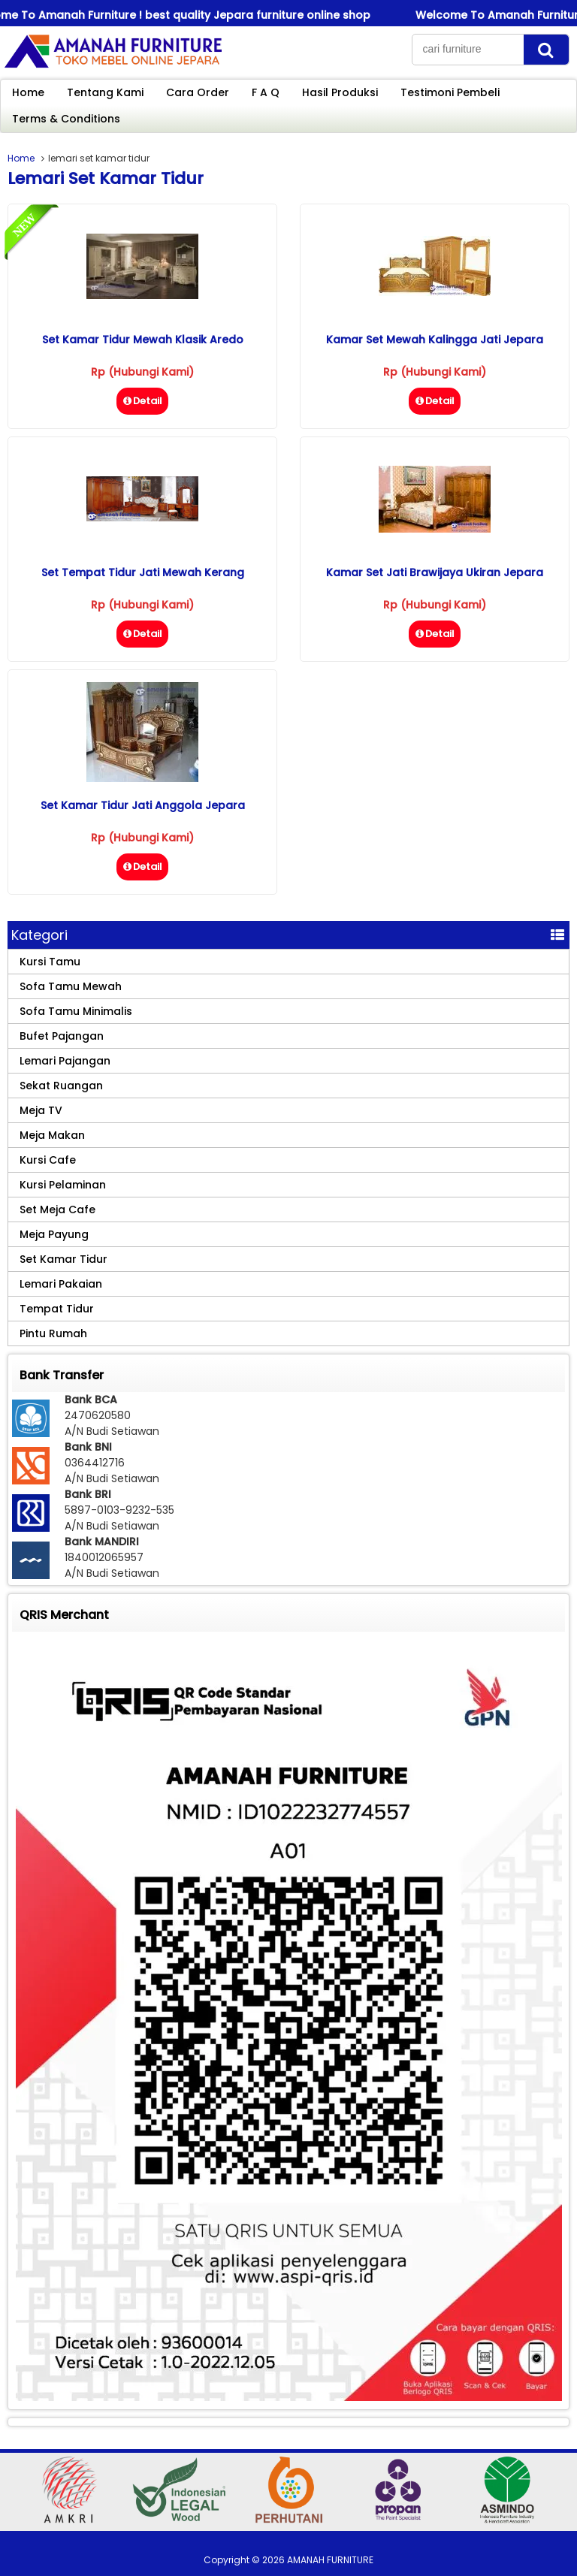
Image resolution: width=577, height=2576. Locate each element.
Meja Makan (52, 1135)
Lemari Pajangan (65, 1060)
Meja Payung (54, 1234)
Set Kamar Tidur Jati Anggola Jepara (143, 805)
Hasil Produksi (340, 92)
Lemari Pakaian (61, 1283)
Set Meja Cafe (57, 1209)
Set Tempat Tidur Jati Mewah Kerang (142, 572)
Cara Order (197, 92)
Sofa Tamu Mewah (71, 986)
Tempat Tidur (57, 1308)
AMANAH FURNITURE (330, 2559)
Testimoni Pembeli (450, 92)
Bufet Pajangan (62, 1035)
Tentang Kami (105, 92)
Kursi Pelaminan (63, 1184)
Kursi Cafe (48, 1159)
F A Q (265, 92)
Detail (142, 401)
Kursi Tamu (50, 961)
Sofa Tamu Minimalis (76, 1011)
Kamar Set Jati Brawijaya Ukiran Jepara (434, 572)
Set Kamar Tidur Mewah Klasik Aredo (142, 339)
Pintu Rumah (53, 1333)
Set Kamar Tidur (63, 1259)
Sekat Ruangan (61, 1085)
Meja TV (41, 1110)
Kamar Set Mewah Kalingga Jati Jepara (434, 339)
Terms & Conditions (66, 118)
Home (28, 92)
